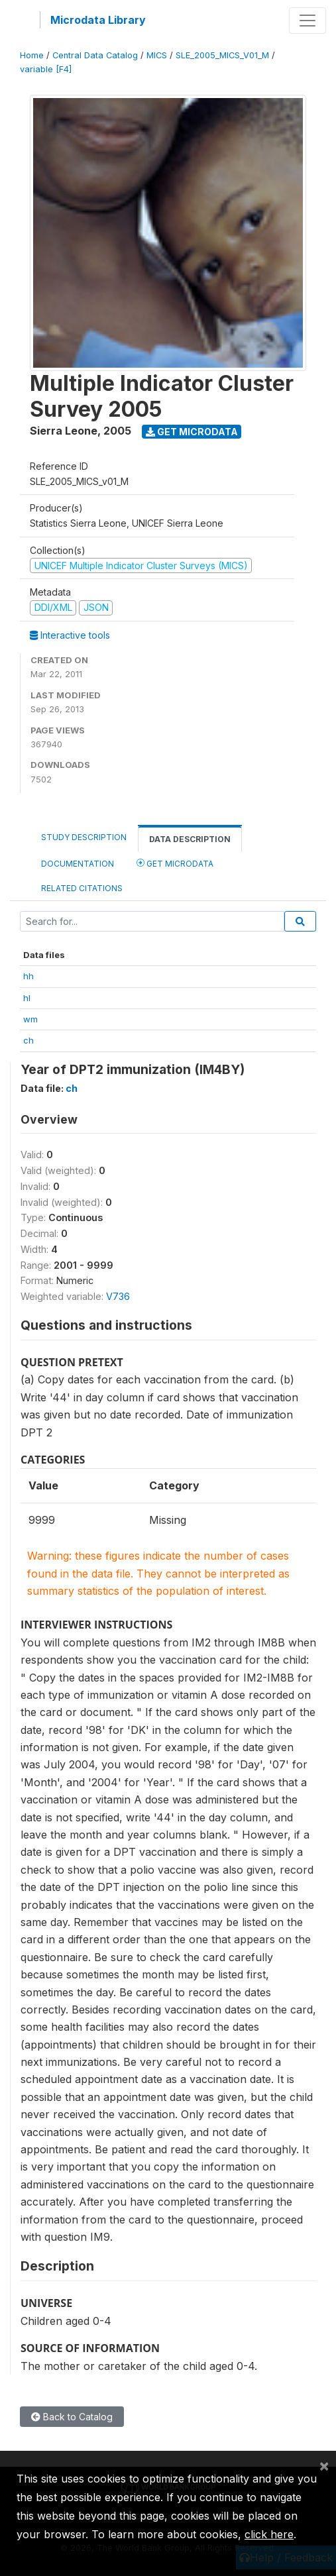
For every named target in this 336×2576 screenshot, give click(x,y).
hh (28, 976)
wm (30, 1019)
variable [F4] (46, 69)
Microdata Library (98, 20)
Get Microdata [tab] (175, 863)
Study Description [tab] (84, 837)
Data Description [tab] (190, 839)
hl (26, 998)
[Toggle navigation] (307, 20)
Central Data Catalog (95, 55)
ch (28, 1040)
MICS (156, 55)
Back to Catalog (72, 2416)
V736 (118, 1296)
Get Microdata (192, 431)
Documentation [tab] (77, 864)
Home (32, 55)
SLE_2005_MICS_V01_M (222, 55)
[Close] (324, 2465)
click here (269, 2534)
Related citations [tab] (82, 888)
